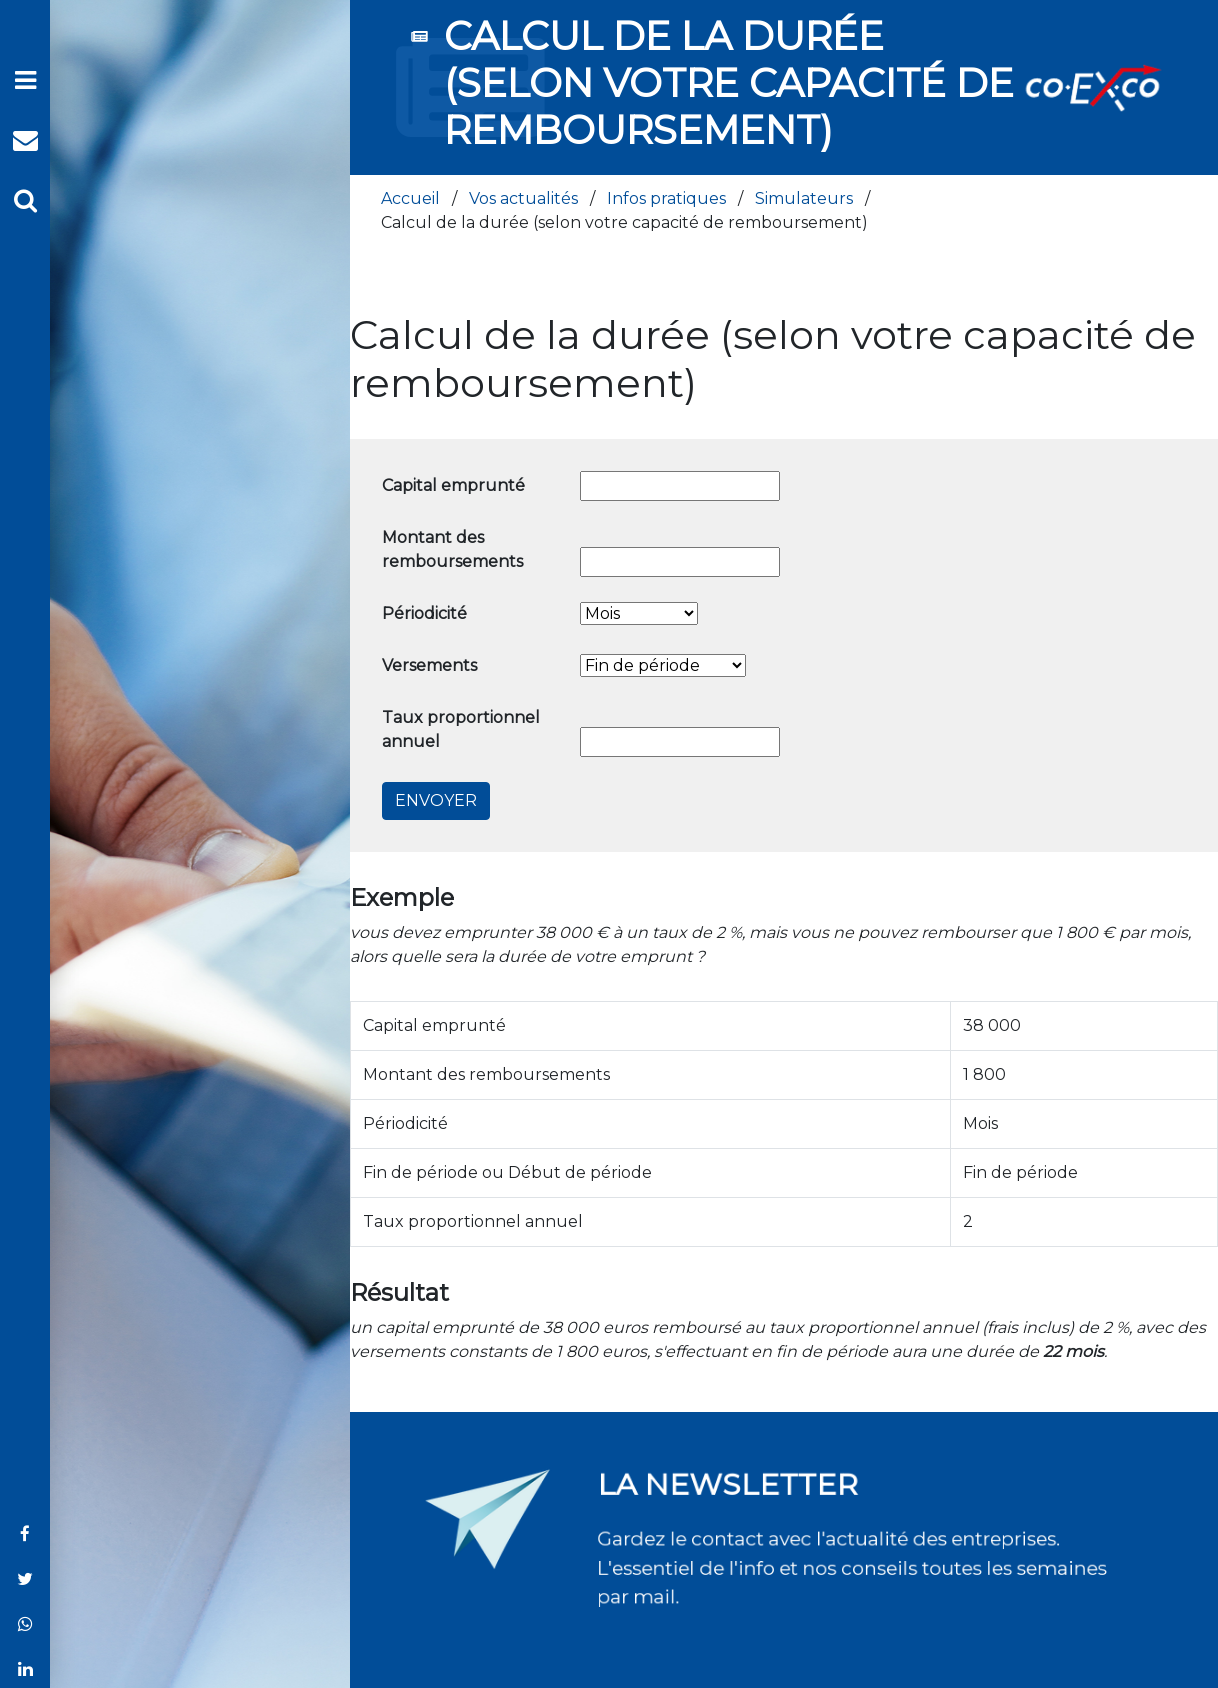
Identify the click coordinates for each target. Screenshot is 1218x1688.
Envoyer (436, 800)
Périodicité (424, 613)
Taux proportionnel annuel (461, 729)
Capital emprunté (453, 485)
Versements (429, 665)
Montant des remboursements (452, 549)
